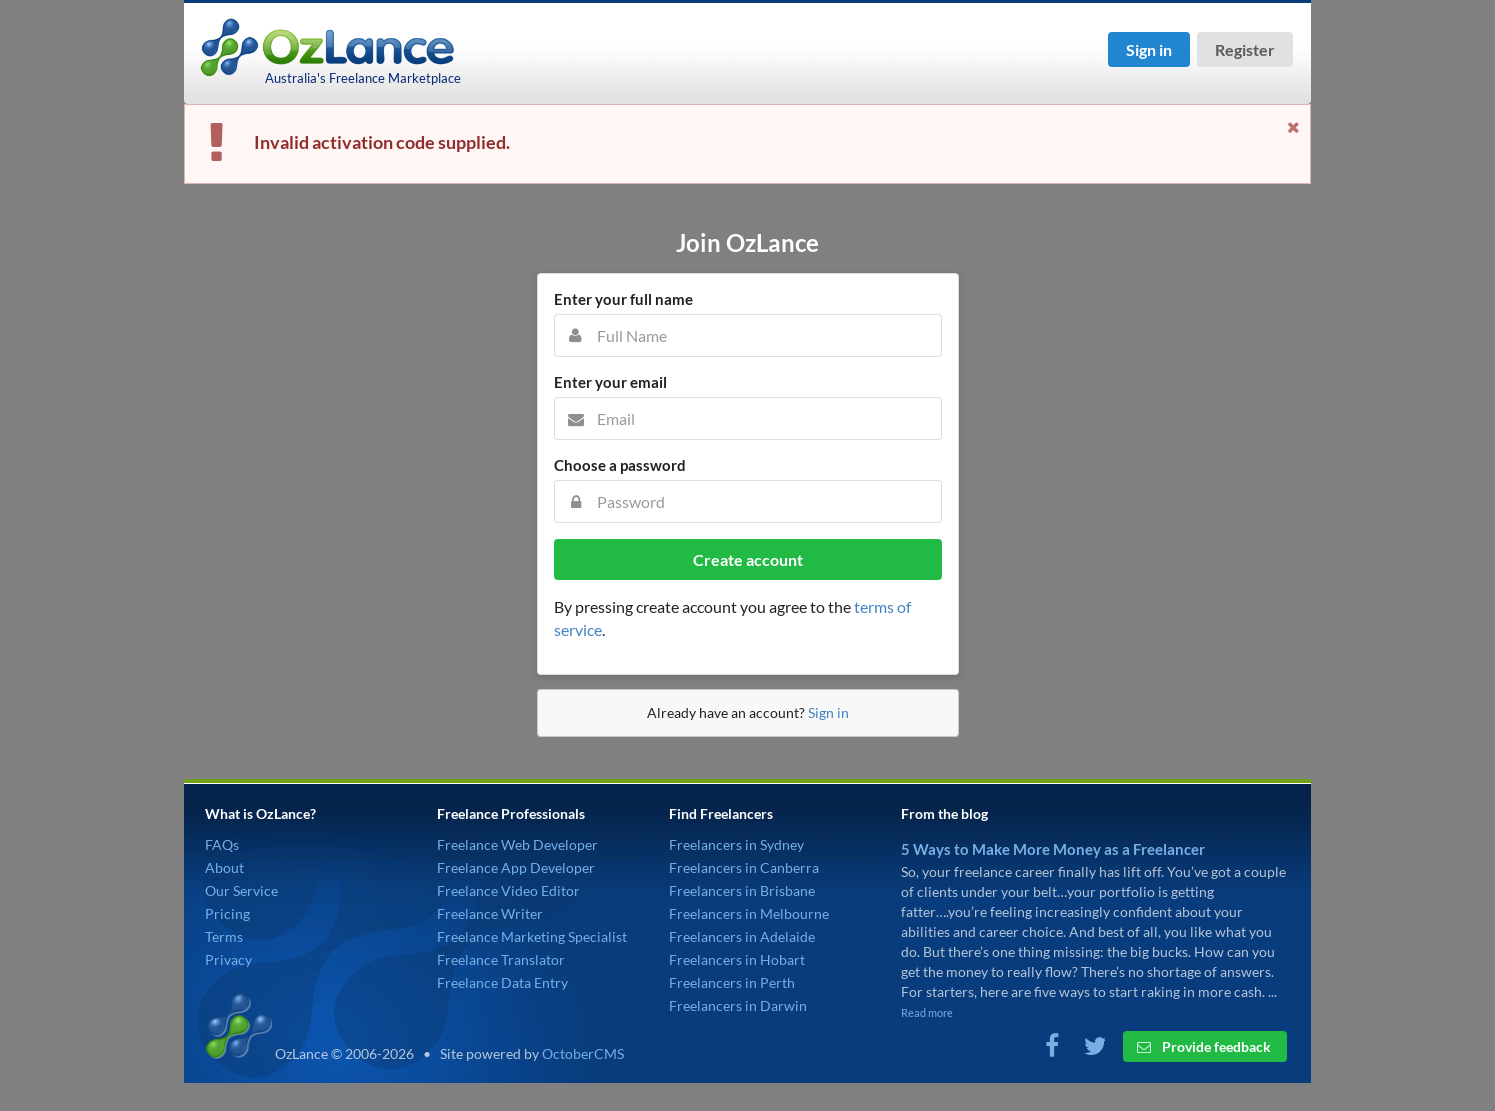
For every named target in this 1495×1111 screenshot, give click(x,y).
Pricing (227, 913)
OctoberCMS (583, 1053)
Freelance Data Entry (502, 982)
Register (1245, 49)
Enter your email (610, 382)
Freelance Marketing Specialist (532, 936)
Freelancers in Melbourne (749, 913)
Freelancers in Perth (732, 982)
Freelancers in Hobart (737, 959)
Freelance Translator (501, 959)
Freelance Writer (490, 913)
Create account (748, 559)
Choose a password (620, 465)
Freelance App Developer (516, 867)
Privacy (228, 959)
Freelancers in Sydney (736, 844)
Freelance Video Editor (508, 890)
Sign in (1149, 49)
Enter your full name (623, 299)
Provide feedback (1203, 1046)
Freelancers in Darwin (738, 1005)
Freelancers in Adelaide (742, 936)
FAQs (222, 844)
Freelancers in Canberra (744, 867)
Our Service (241, 890)
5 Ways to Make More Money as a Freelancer (1053, 849)
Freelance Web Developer (517, 844)
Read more (927, 1012)
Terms (224, 936)
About (224, 867)
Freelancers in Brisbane (742, 890)
